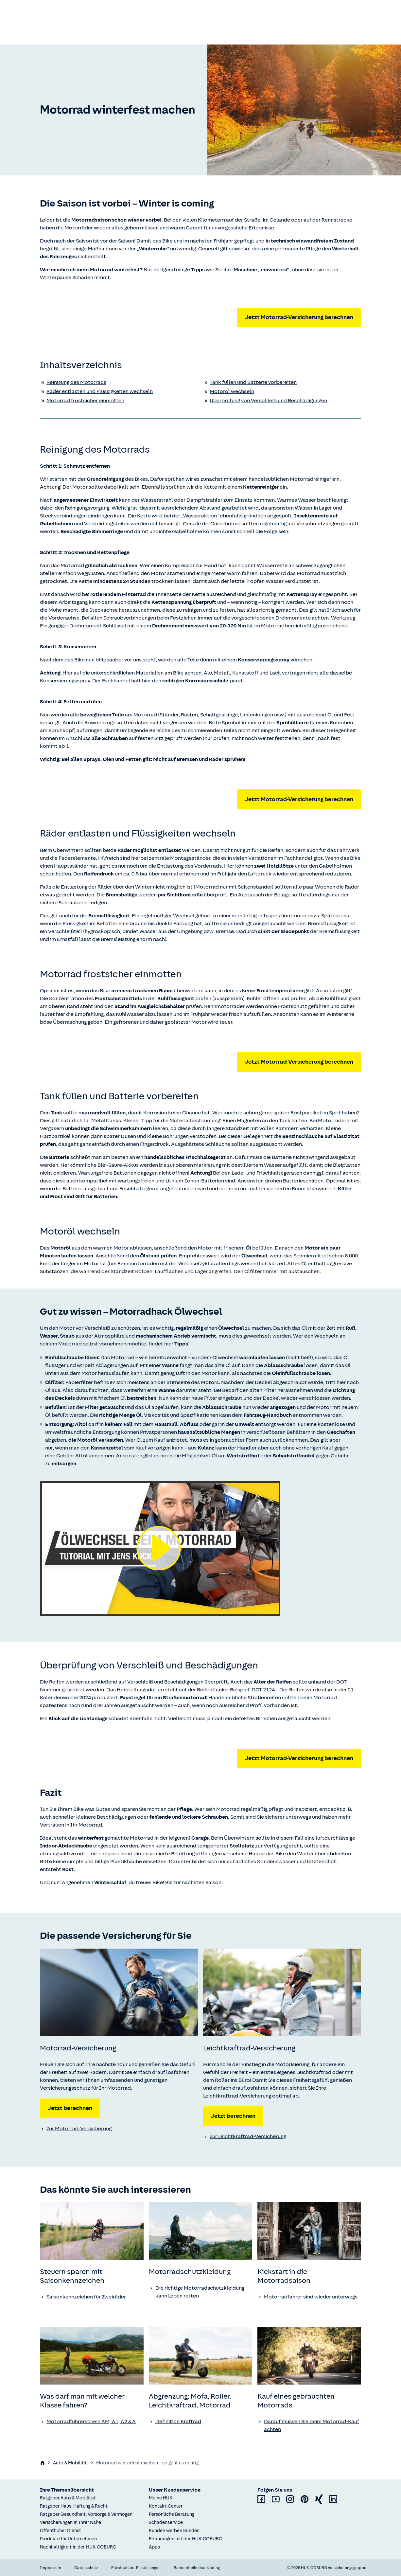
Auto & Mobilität (70, 2462)
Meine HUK (160, 2497)
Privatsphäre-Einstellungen (136, 2568)
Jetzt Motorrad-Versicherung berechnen (299, 317)
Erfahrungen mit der (185, 2538)
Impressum (50, 2568)
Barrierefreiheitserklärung (197, 2568)
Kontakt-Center (166, 2506)
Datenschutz (86, 2568)
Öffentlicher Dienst (60, 2530)
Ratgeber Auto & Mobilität (68, 2497)
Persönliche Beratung (171, 2514)
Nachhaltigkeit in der (78, 2547)
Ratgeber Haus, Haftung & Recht (74, 2506)
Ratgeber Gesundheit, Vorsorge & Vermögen (86, 2514)
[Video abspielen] (160, 1548)
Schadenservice (166, 2522)
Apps (154, 2547)
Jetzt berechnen (70, 2108)
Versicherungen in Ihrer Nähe (70, 2522)
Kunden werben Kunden (174, 2530)
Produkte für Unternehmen (68, 2538)
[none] (119, 1992)
